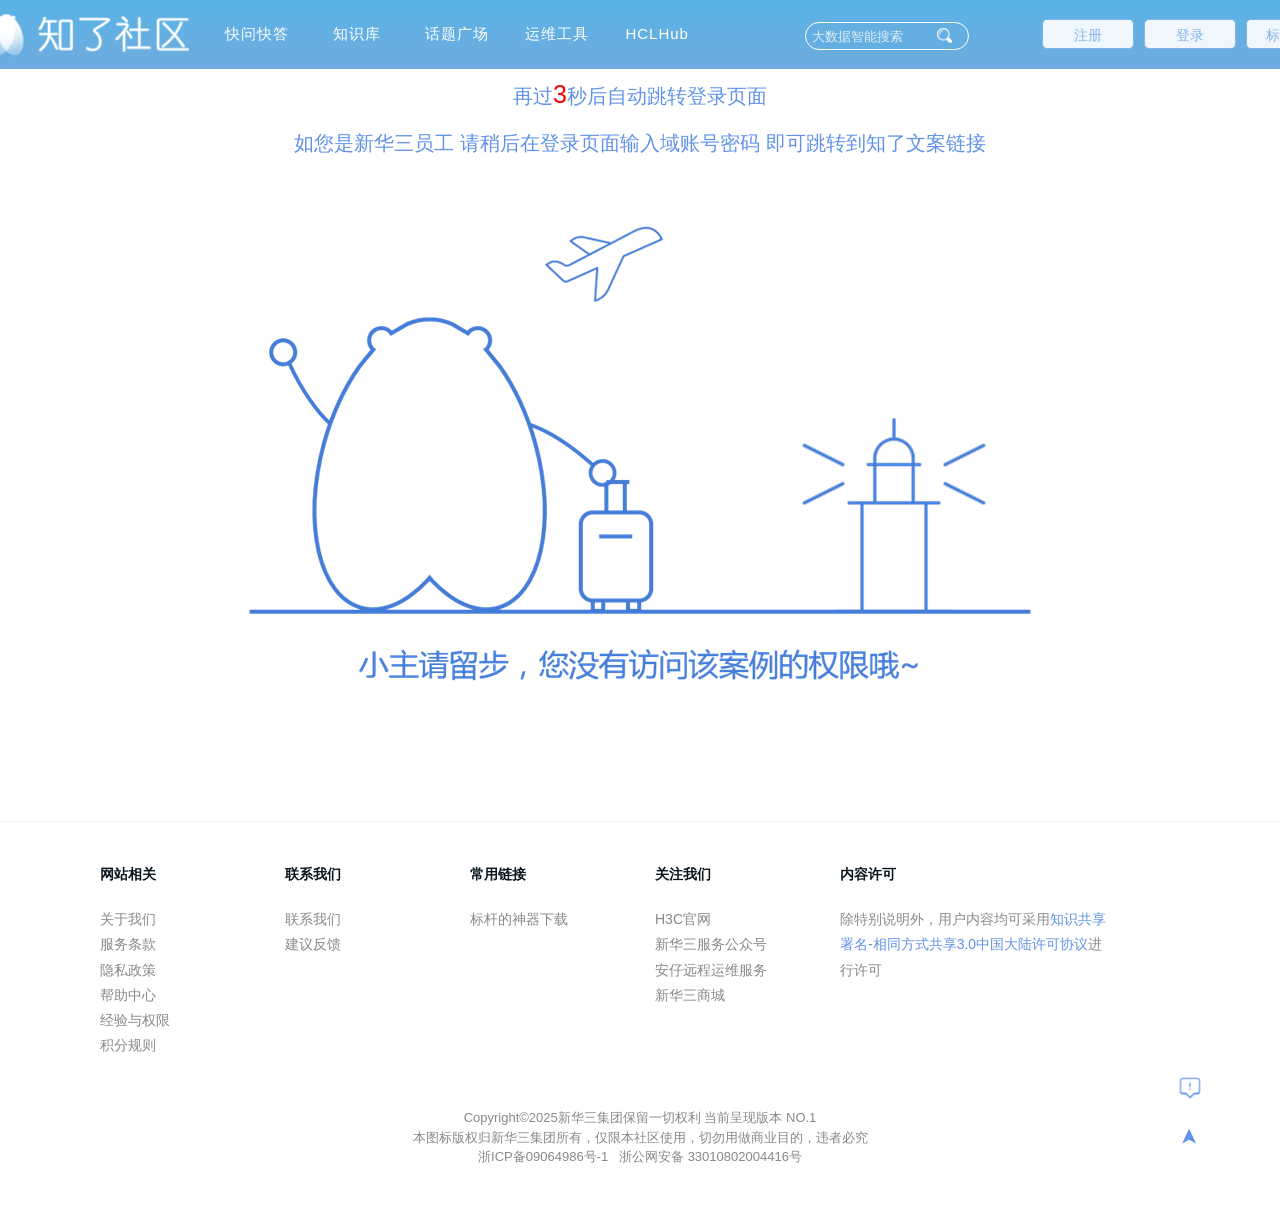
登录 (1190, 35)
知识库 (357, 33)
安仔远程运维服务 (711, 970)
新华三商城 (690, 995)
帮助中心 (128, 995)
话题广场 (457, 33)
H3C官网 (683, 919)
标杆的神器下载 (519, 919)
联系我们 (313, 919)
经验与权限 (135, 1020)
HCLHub (657, 33)
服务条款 (128, 944)
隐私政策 (128, 970)
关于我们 (128, 919)
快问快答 (257, 33)
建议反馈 (313, 944)
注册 (1088, 35)
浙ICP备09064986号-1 (545, 1156)
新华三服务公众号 (711, 944)
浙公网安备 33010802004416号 (710, 1156)
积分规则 (128, 1045)
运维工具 (557, 33)
